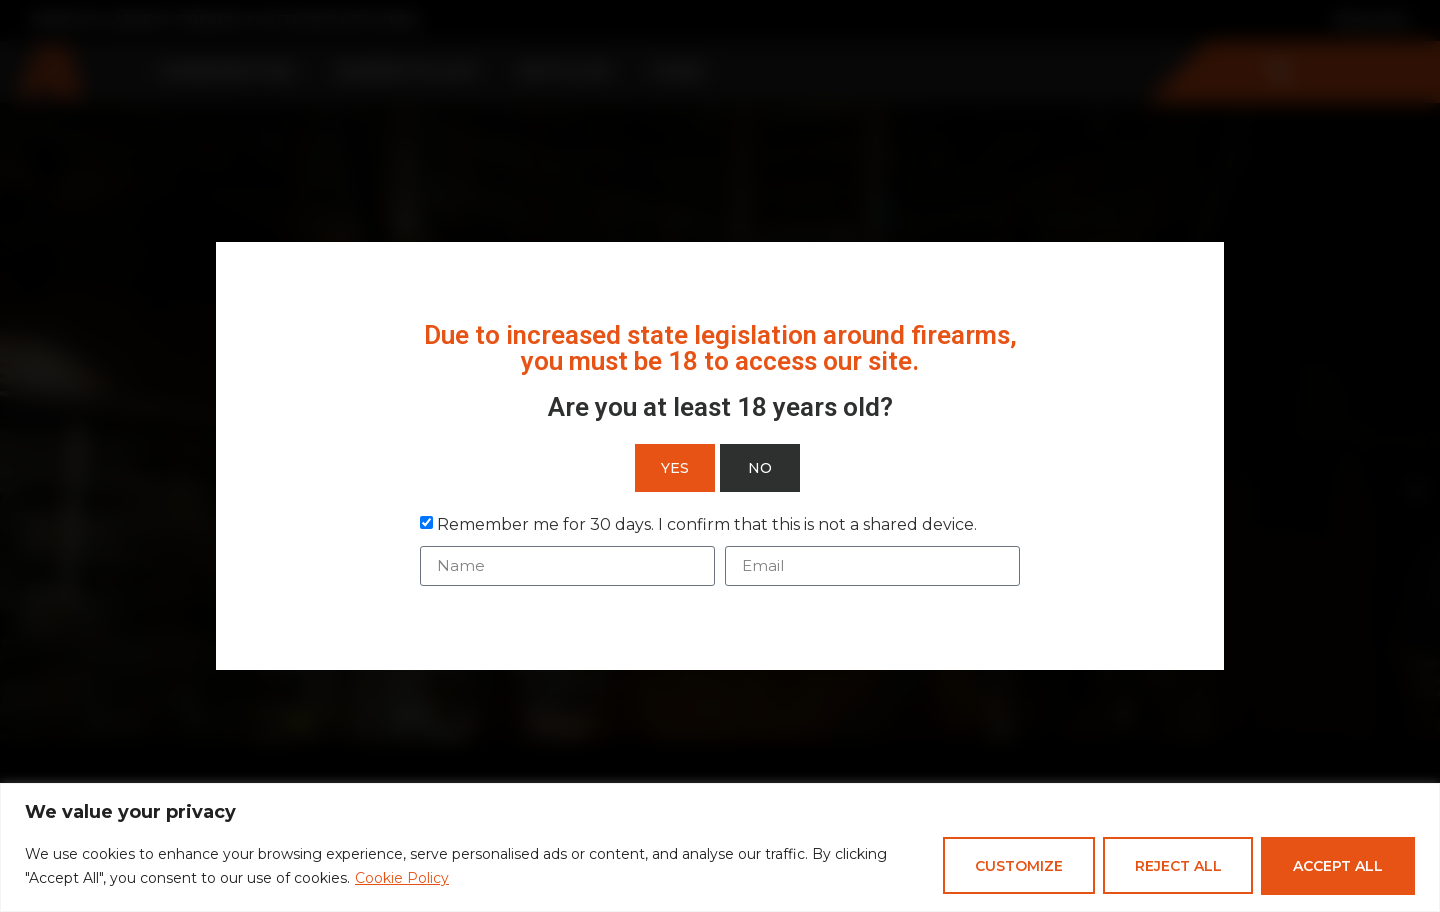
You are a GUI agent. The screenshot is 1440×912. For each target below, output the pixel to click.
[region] (720, 847)
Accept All (1338, 866)
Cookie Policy (402, 878)
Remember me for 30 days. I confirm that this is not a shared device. (707, 524)
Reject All (1177, 866)
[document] (720, 456)
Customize (1018, 866)
